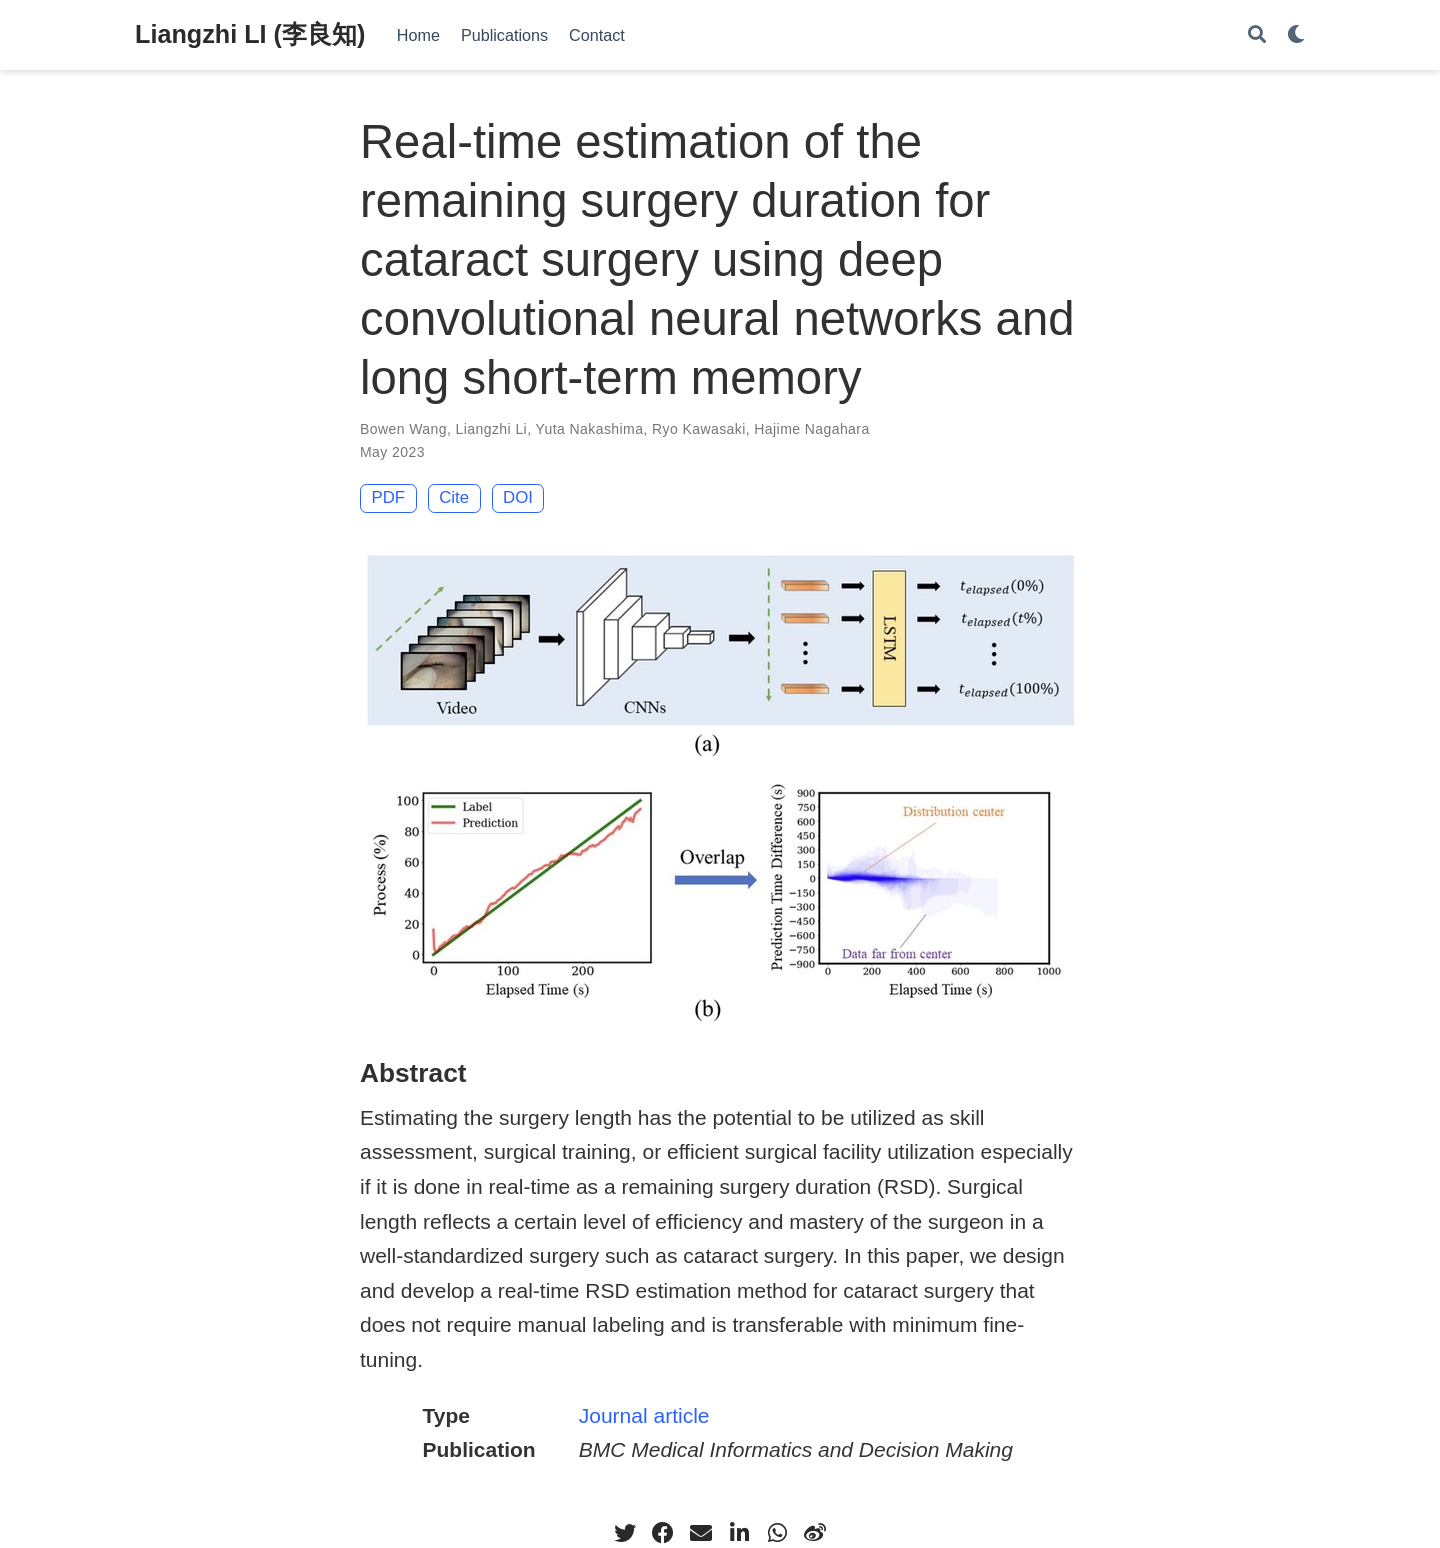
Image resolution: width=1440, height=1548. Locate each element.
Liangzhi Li (492, 429)
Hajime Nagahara (811, 429)
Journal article (644, 1415)
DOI (518, 497)
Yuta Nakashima (590, 429)
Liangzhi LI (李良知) (250, 34)
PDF (389, 497)
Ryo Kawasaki (699, 429)
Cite (454, 497)
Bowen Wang (403, 429)
